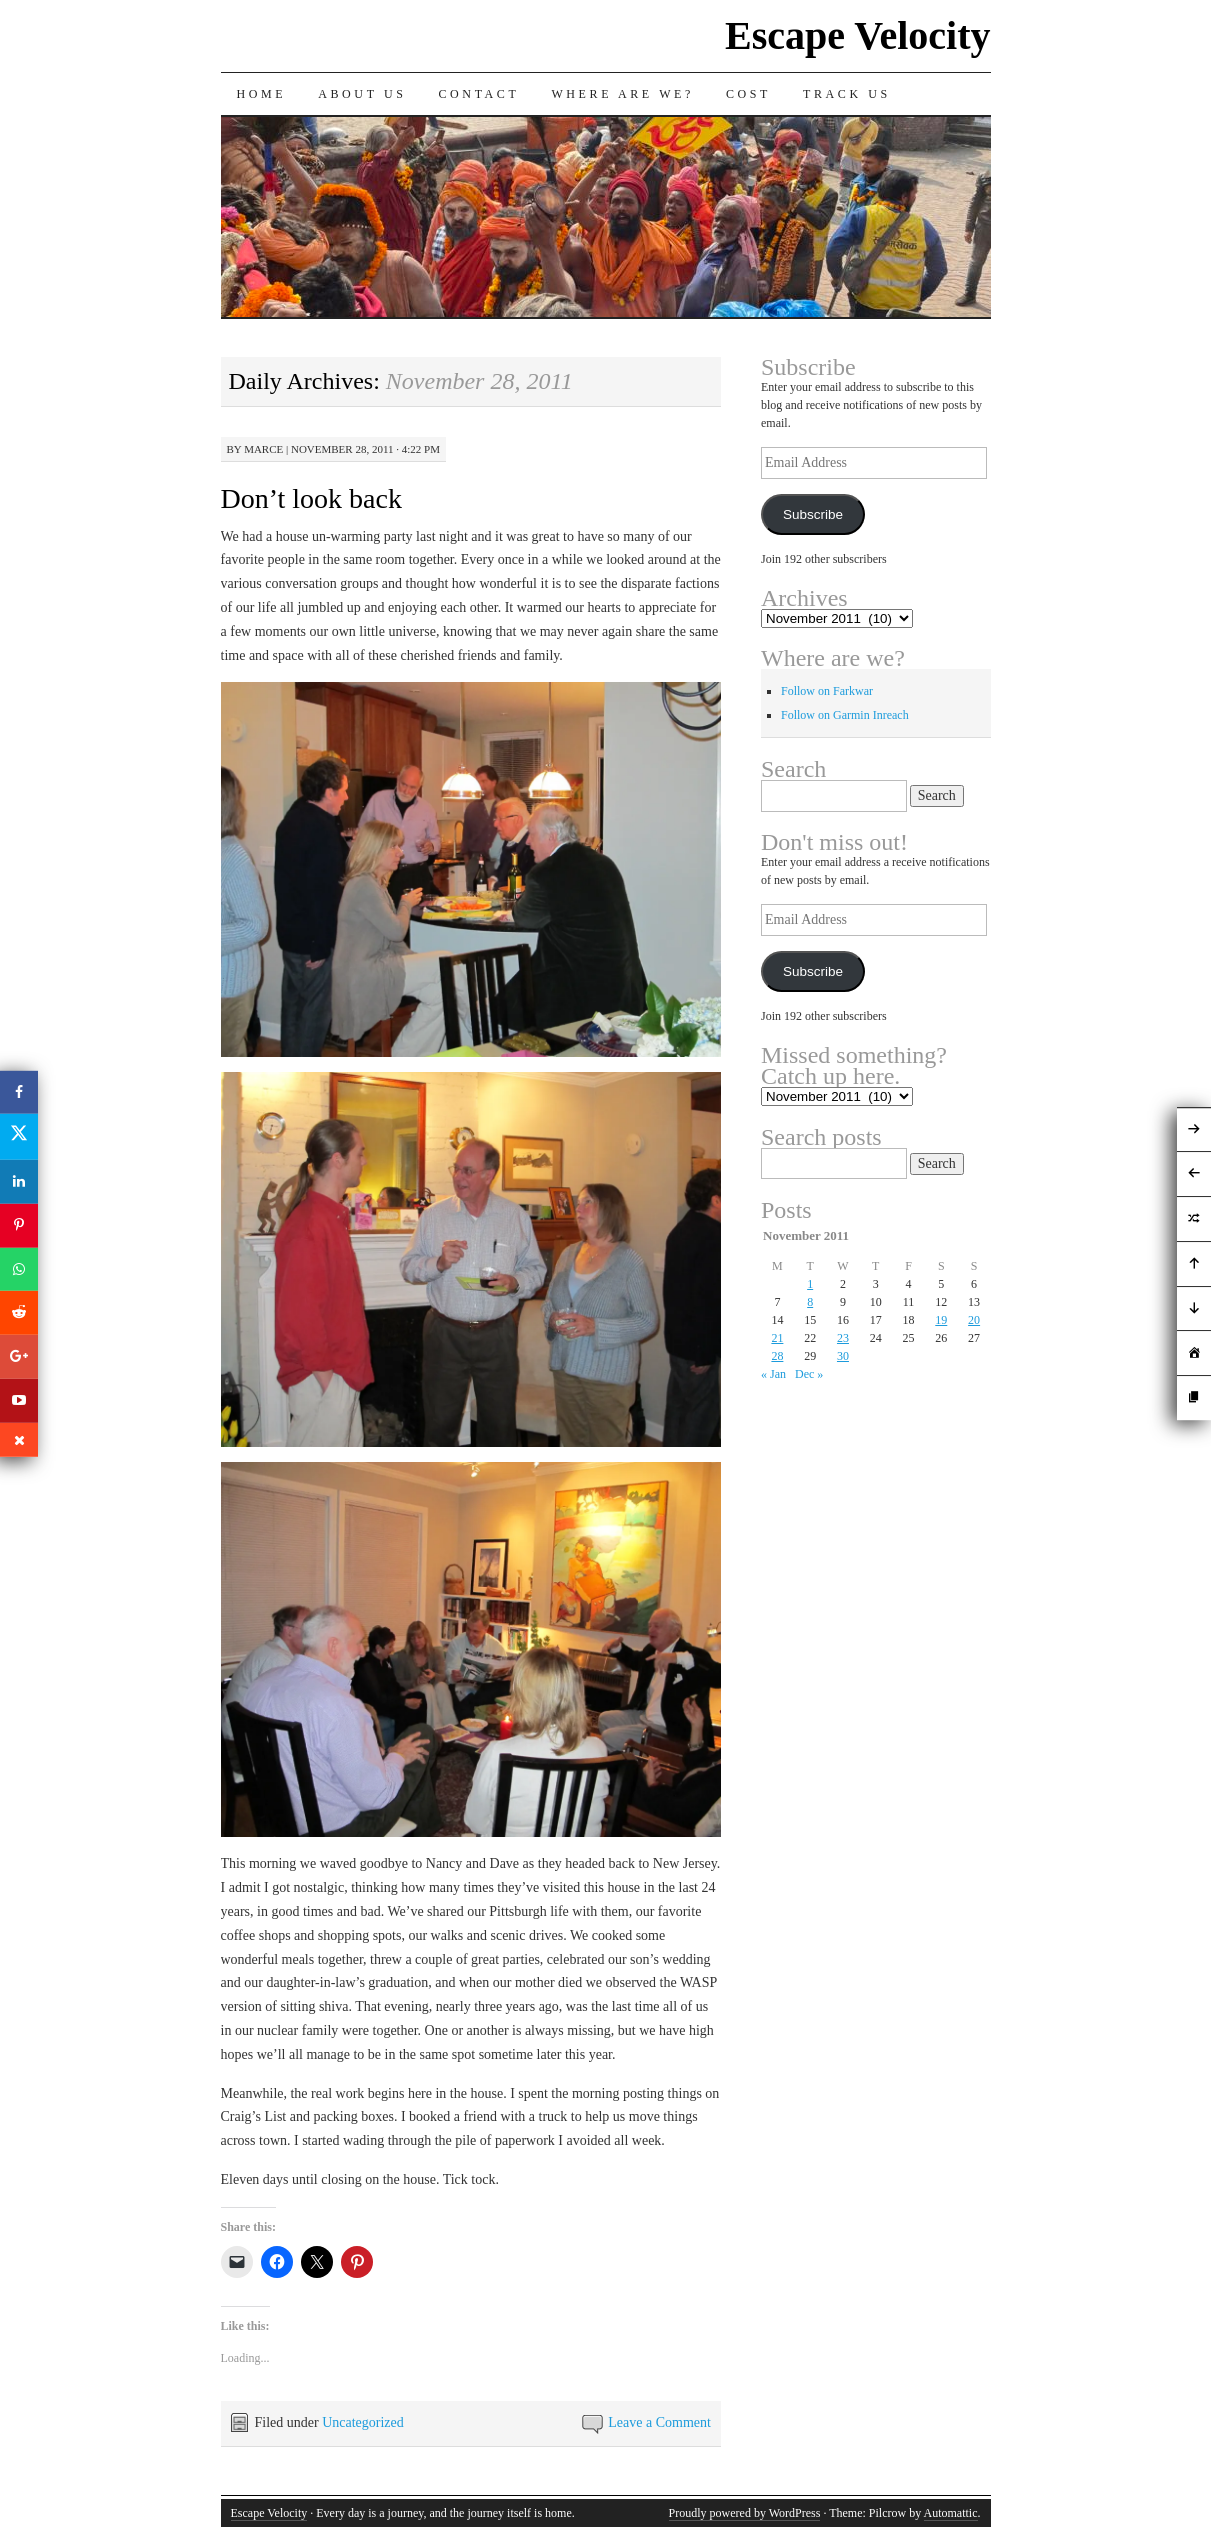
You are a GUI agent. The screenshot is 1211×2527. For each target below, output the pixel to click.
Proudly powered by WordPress (745, 2513)
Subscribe (813, 514)
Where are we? (622, 94)
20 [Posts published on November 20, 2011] (974, 1320)
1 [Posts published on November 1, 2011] (810, 1284)
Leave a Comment (659, 2422)
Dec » (809, 1374)
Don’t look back (311, 498)
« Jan (773, 1374)
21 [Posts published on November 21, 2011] (777, 1338)
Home (262, 94)
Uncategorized (363, 2422)
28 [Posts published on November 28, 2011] (777, 1356)
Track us (847, 94)
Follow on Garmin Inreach (845, 715)
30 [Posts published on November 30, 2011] (843, 1356)
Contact (479, 94)
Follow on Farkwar (827, 691)
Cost (748, 94)
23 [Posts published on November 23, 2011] (843, 1338)
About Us (362, 94)
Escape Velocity (858, 35)
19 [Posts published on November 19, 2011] (941, 1320)
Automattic (951, 2513)
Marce (263, 449)
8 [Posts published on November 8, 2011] (810, 1302)
